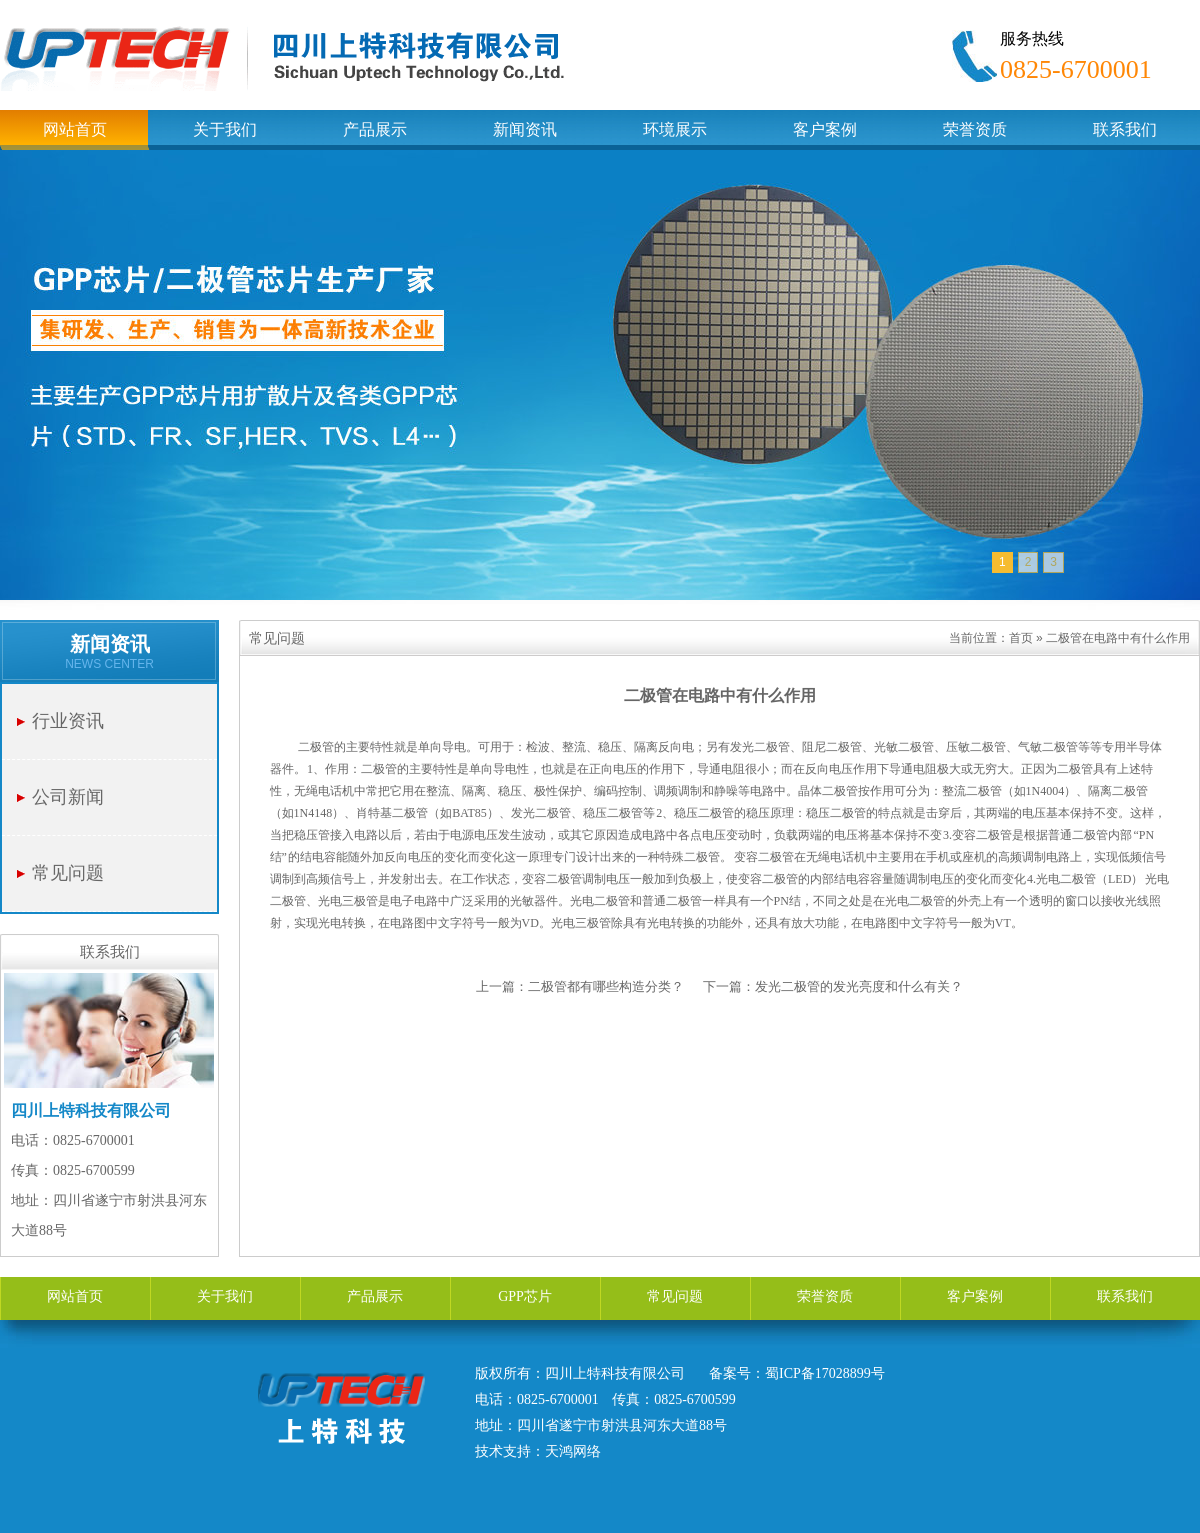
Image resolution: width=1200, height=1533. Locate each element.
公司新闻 (68, 797)
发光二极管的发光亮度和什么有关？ (859, 986)
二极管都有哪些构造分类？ (606, 986)
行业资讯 (68, 721)
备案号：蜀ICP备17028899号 (797, 1373)
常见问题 (68, 873)
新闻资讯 (110, 644)
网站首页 (75, 1296)
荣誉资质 (825, 1296)
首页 (1021, 638)
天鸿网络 (573, 1451)
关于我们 (225, 1296)
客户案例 (975, 1296)
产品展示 (375, 1296)
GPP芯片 (525, 1296)
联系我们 (1125, 1296)
